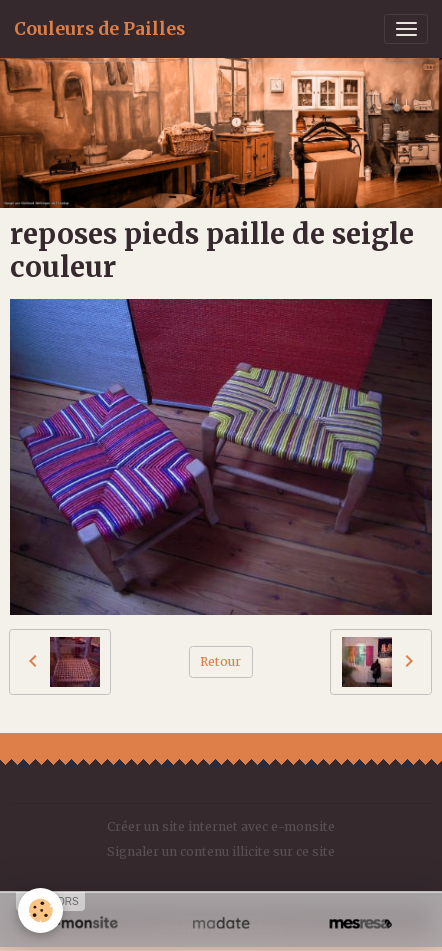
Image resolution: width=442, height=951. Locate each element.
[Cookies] (40, 910)
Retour (220, 661)
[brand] (99, 29)
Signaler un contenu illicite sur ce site (221, 851)
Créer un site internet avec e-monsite (221, 826)
